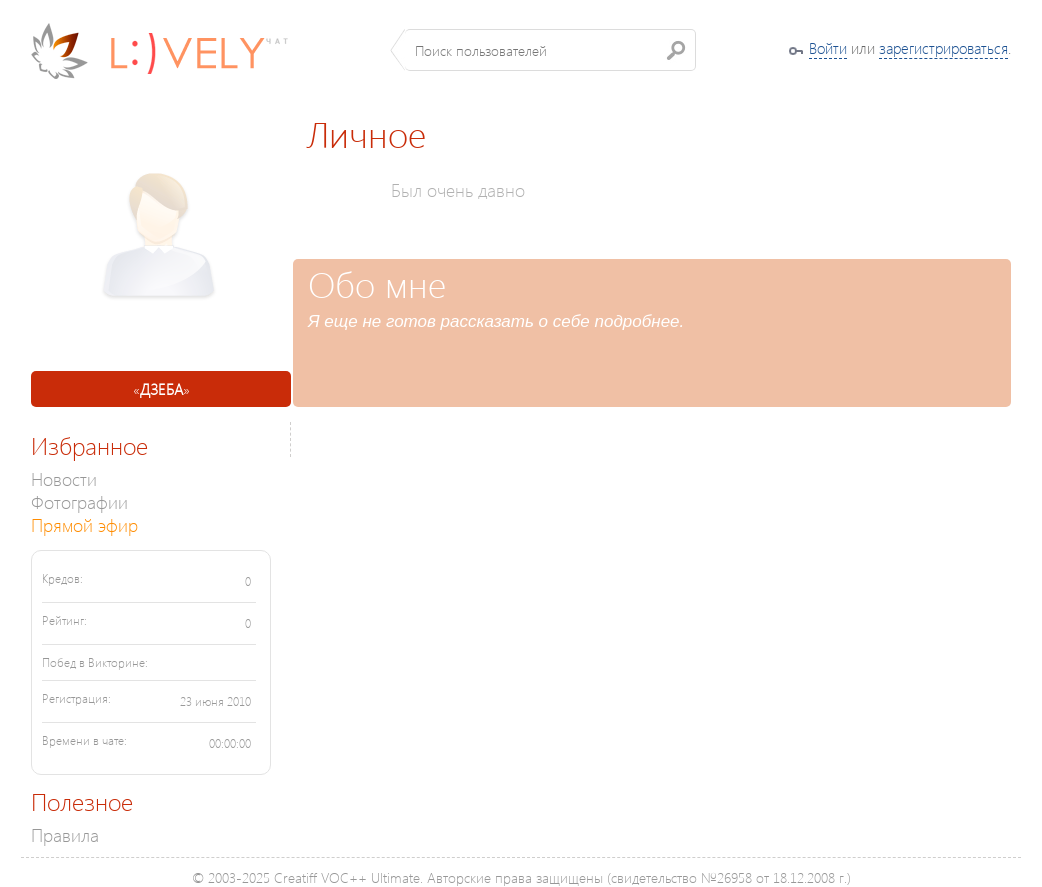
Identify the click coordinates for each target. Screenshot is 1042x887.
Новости (64, 478)
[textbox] (550, 50)
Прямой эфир (84, 524)
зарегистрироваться (943, 48)
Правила (65, 834)
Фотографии (79, 501)
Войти (828, 48)
